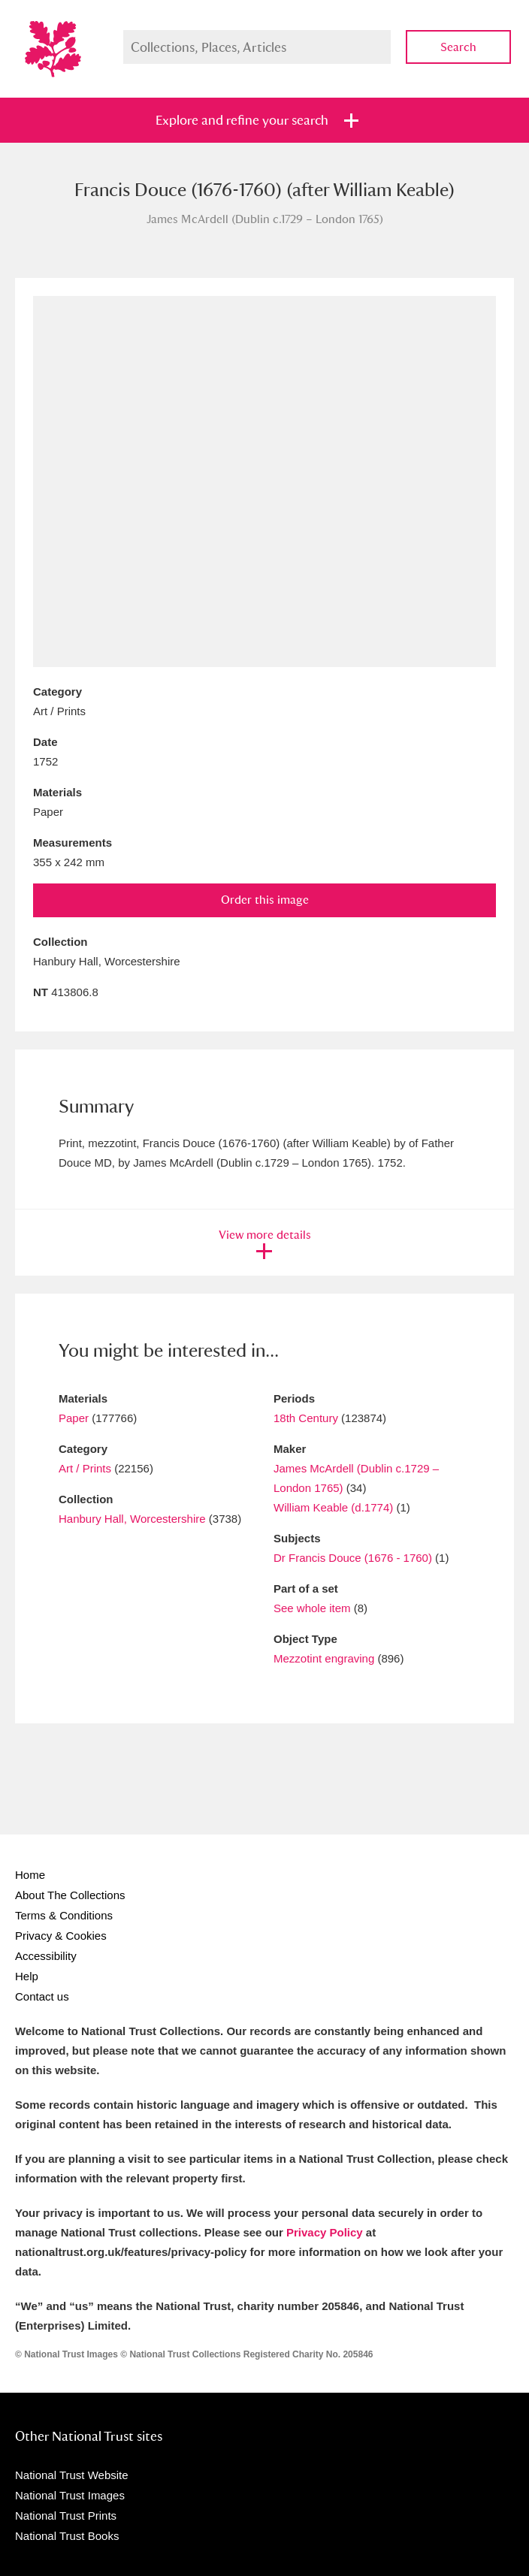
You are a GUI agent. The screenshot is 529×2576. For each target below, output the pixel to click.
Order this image (265, 899)
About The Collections (70, 1895)
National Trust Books (67, 2535)
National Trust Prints (65, 2515)
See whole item (312, 1608)
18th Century (306, 1418)
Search (458, 47)
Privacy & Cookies (61, 1935)
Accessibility (46, 1955)
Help (26, 1976)
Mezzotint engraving (324, 1658)
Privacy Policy (324, 2232)
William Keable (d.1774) (333, 1507)
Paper (74, 1418)
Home (30, 1874)
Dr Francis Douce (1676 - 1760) (353, 1557)
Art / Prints (85, 1468)
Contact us (42, 1996)
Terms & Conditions (64, 1915)
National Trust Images (70, 2495)
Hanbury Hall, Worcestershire (132, 1518)
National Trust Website (71, 2475)
